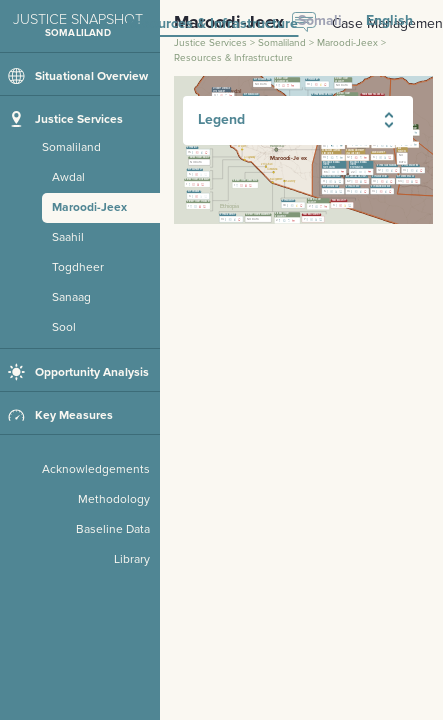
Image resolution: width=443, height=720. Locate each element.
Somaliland (282, 43)
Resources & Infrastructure (212, 24)
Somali (320, 20)
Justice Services (210, 43)
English (389, 20)
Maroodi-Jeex (347, 43)
